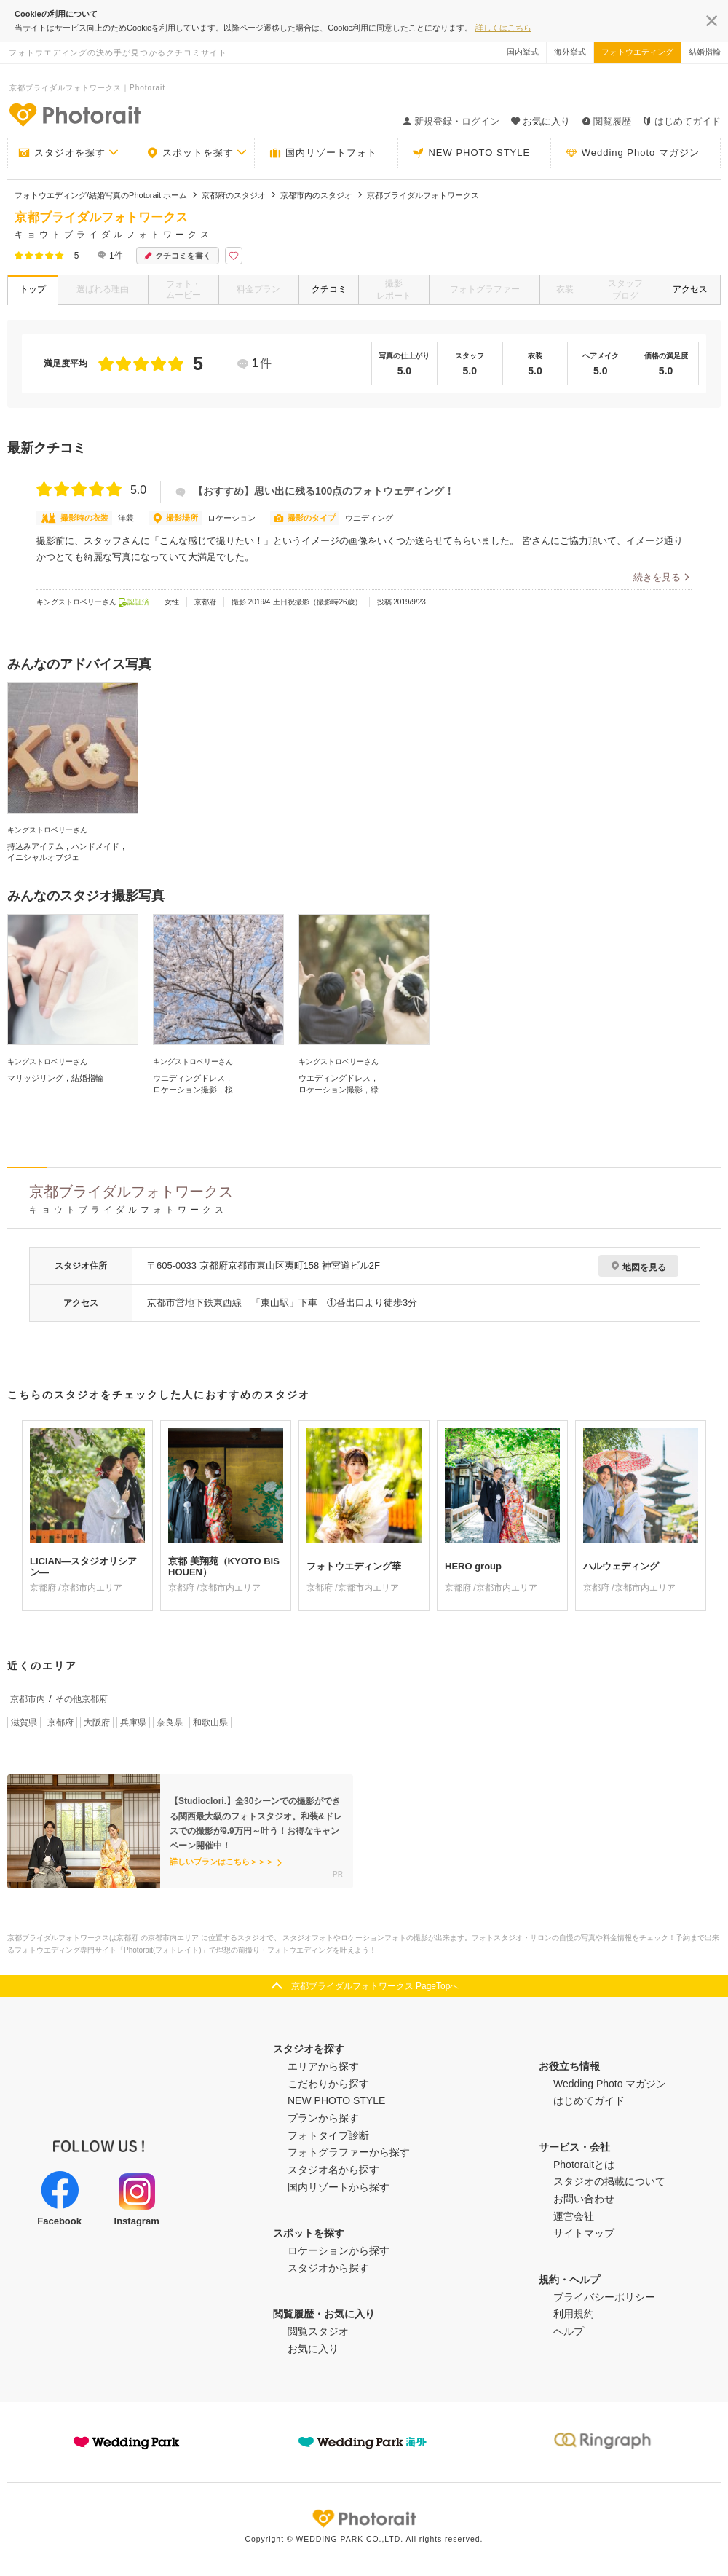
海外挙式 (570, 51)
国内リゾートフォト (323, 153)
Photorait (364, 2518)
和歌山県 (210, 1722)
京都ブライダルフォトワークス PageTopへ (375, 1986)
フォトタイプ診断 (328, 2135)
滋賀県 (24, 1722)
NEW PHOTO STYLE (471, 153)
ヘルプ (568, 2331)
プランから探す (323, 2118)
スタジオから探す (328, 2268)
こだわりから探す (328, 2083)
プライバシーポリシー (604, 2297)
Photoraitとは (583, 2164)
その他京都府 (81, 1699)
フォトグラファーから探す (349, 2152)
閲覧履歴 (606, 121)
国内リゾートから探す (338, 2187)
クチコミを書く (177, 256)
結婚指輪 (705, 51)
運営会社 (573, 2216)
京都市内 (27, 1699)
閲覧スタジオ (318, 2331)
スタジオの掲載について (609, 2181)
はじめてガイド (682, 121)
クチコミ (329, 289)
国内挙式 (523, 51)
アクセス (690, 289)
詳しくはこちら (503, 27)
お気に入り (313, 2349)
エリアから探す (323, 2066)
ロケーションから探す (338, 2250)
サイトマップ (583, 2233)
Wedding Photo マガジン (633, 153)
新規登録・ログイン (451, 121)
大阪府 (97, 1722)
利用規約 (573, 2314)
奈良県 (170, 1722)
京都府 (60, 1722)
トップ (33, 289)
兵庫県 (133, 1722)
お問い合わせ (583, 2199)
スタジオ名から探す (333, 2169)
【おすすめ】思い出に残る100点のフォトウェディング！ (314, 491)
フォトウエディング (637, 51)
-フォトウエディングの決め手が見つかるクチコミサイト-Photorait (74, 114)
